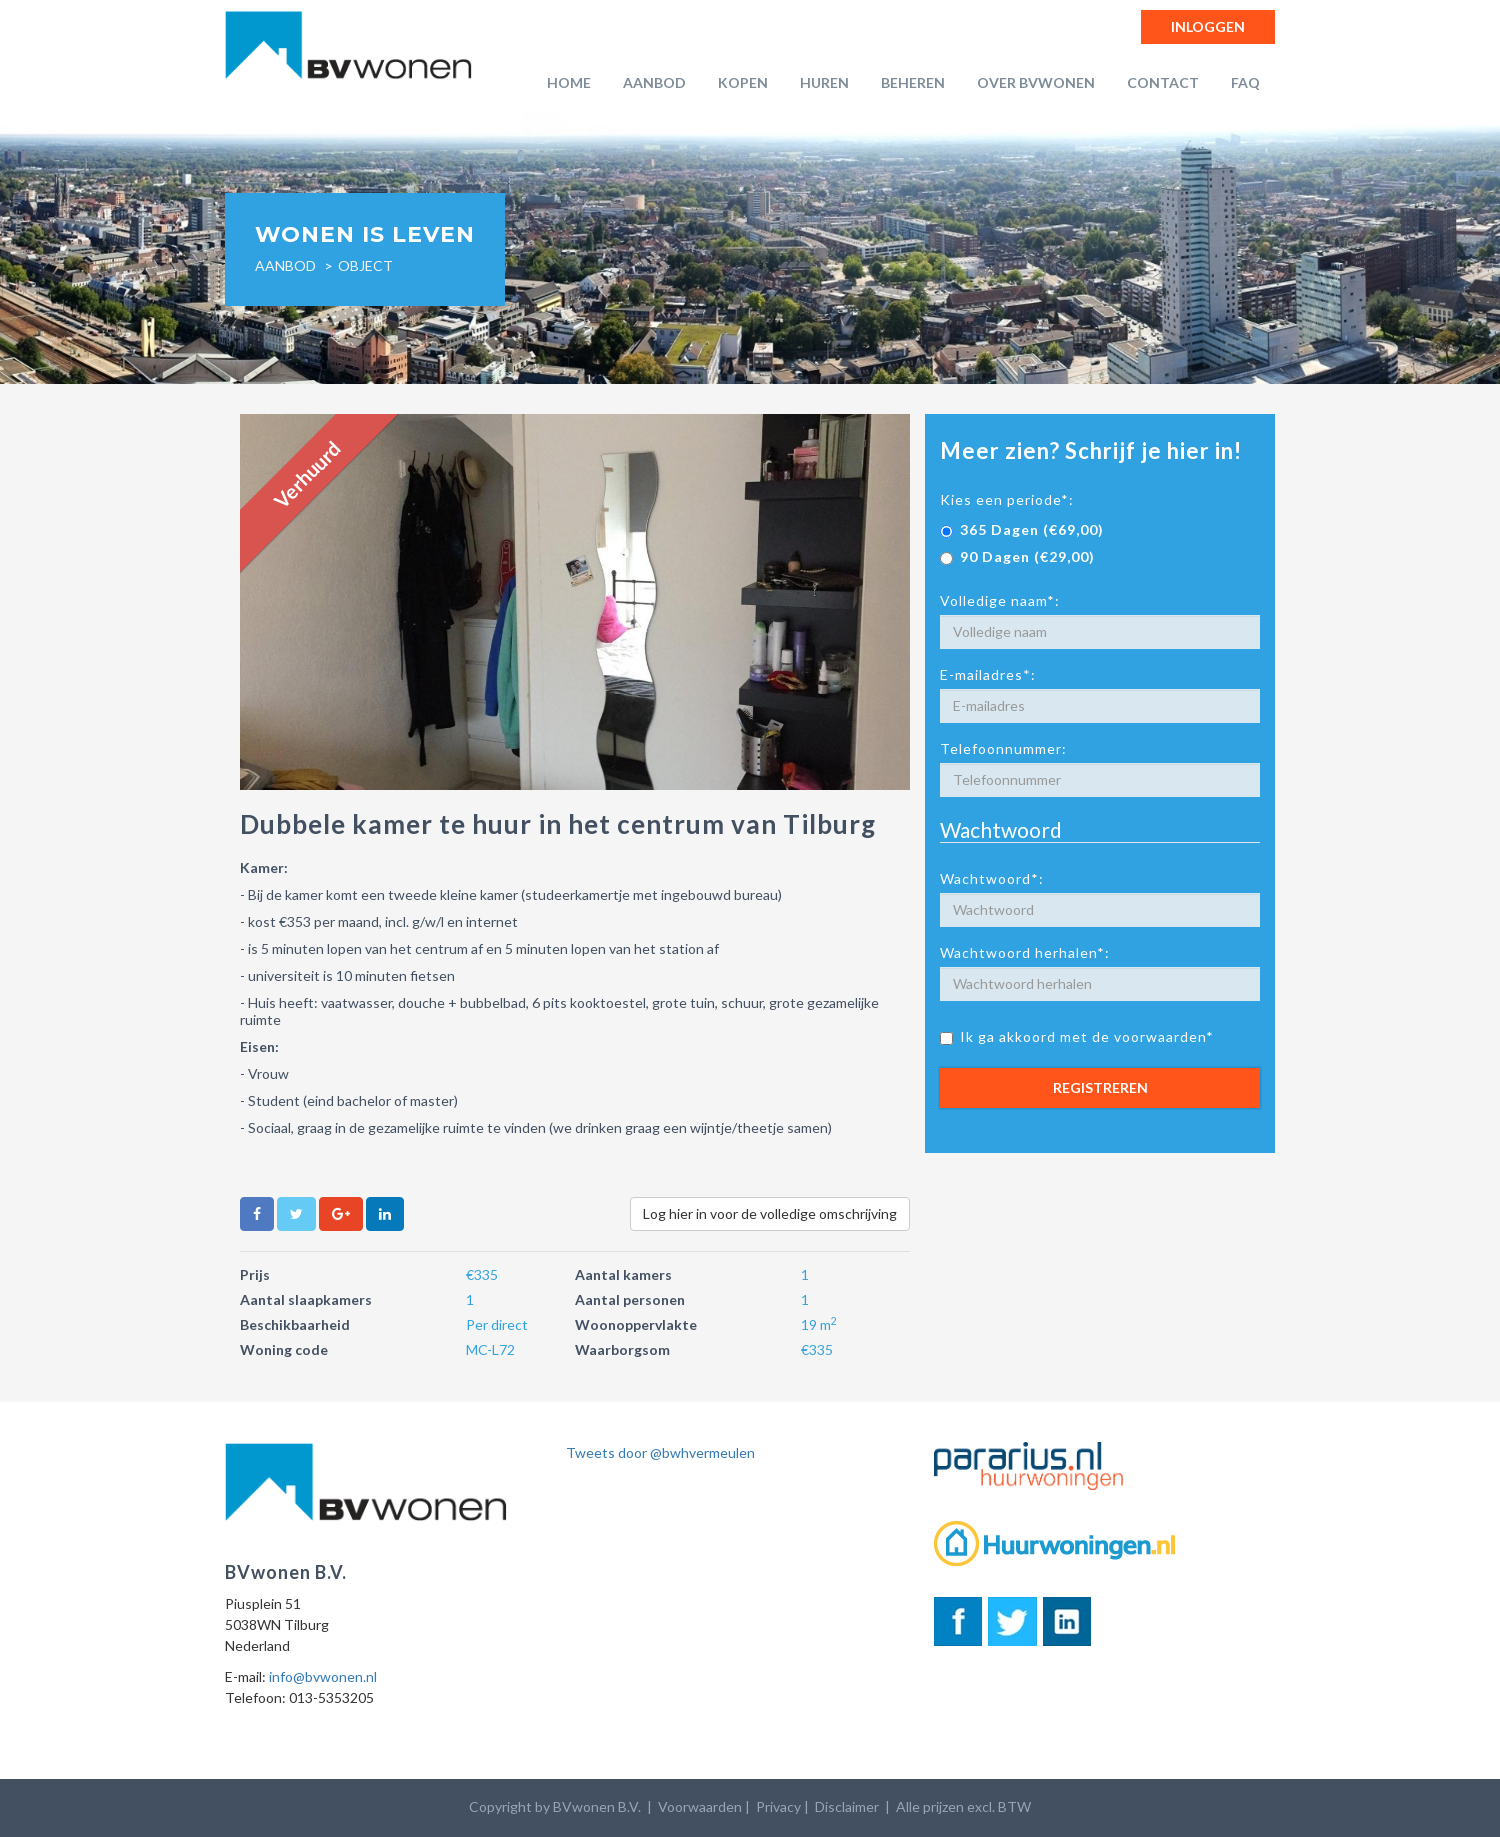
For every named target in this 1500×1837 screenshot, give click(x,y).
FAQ (1245, 82)
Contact (1163, 82)
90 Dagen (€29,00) (1017, 556)
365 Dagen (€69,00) (1022, 529)
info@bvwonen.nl (323, 1676)
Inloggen (1208, 26)
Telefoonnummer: (1003, 748)
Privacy (778, 1806)
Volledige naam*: (1000, 600)
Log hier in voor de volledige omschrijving (770, 1213)
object (365, 265)
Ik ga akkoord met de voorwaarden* (1077, 1036)
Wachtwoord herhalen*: (1025, 952)
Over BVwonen (1036, 82)
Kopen (743, 82)
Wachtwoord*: (992, 878)
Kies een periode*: (1007, 499)
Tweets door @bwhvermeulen (660, 1452)
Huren (824, 82)
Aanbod (654, 82)
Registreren (1100, 1087)
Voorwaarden (700, 1806)
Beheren (913, 82)
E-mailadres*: (988, 674)
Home (569, 82)
